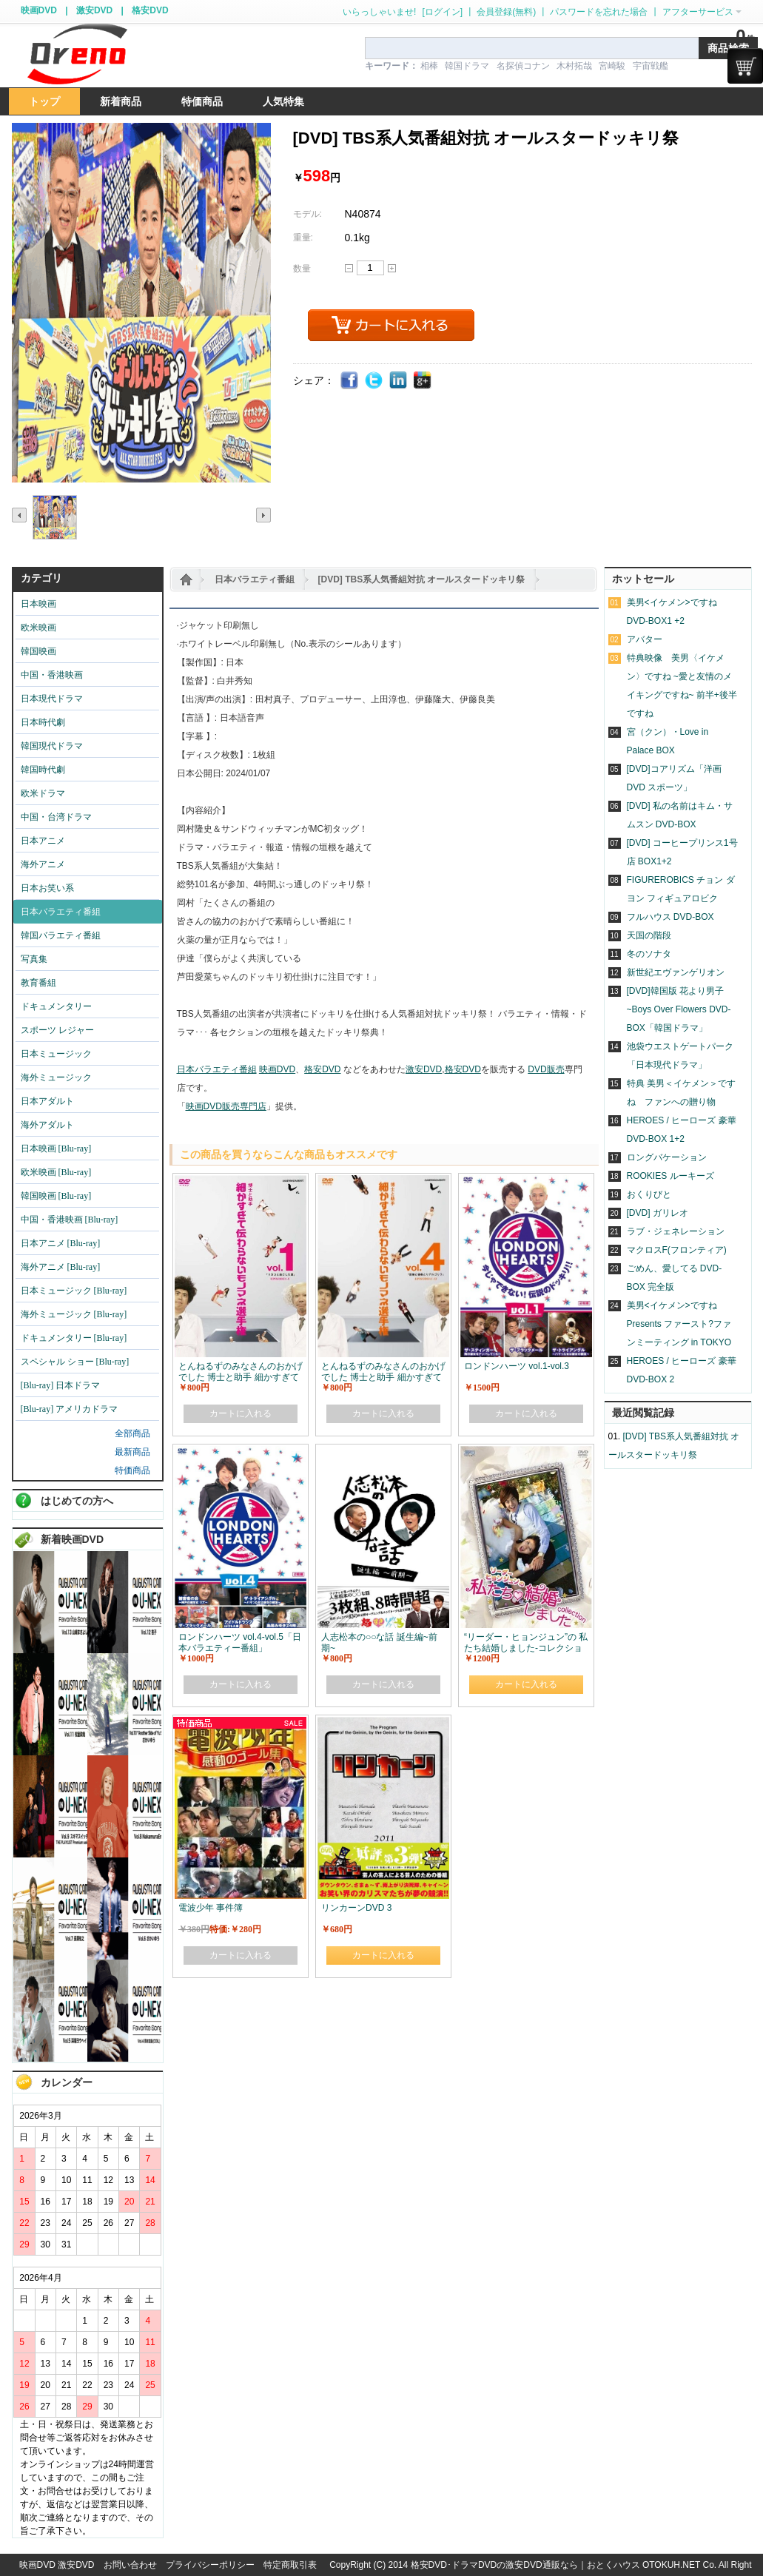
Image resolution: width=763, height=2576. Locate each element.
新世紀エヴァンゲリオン (676, 972)
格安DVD (150, 10)
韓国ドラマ (467, 66)
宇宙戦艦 (650, 66)
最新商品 (132, 1452)
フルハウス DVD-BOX (670, 917)
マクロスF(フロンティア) (677, 1250)
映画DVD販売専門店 (226, 1106)
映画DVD (39, 10)
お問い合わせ (130, 2565)
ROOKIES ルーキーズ (670, 1176)
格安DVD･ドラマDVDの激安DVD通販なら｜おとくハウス (526, 2565)
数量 (302, 268)
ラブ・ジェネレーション (676, 1231)
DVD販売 (546, 1069)
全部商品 (132, 1433)
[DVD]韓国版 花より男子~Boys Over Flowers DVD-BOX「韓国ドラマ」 (679, 1009)
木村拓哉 (574, 66)
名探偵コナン (523, 66)
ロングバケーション (667, 1157)
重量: (303, 237)
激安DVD (94, 10)
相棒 (429, 66)
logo (77, 54)
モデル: (307, 214)
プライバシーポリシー (210, 2565)
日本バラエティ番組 (255, 579)
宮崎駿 (612, 66)
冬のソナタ (649, 954)
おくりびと (649, 1194)
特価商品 (132, 1470)
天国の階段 (649, 935)
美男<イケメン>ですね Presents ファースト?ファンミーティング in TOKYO (679, 1324)
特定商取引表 (290, 2565)
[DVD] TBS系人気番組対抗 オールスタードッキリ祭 (421, 579)
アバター (644, 639)
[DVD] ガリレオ (657, 1213)
